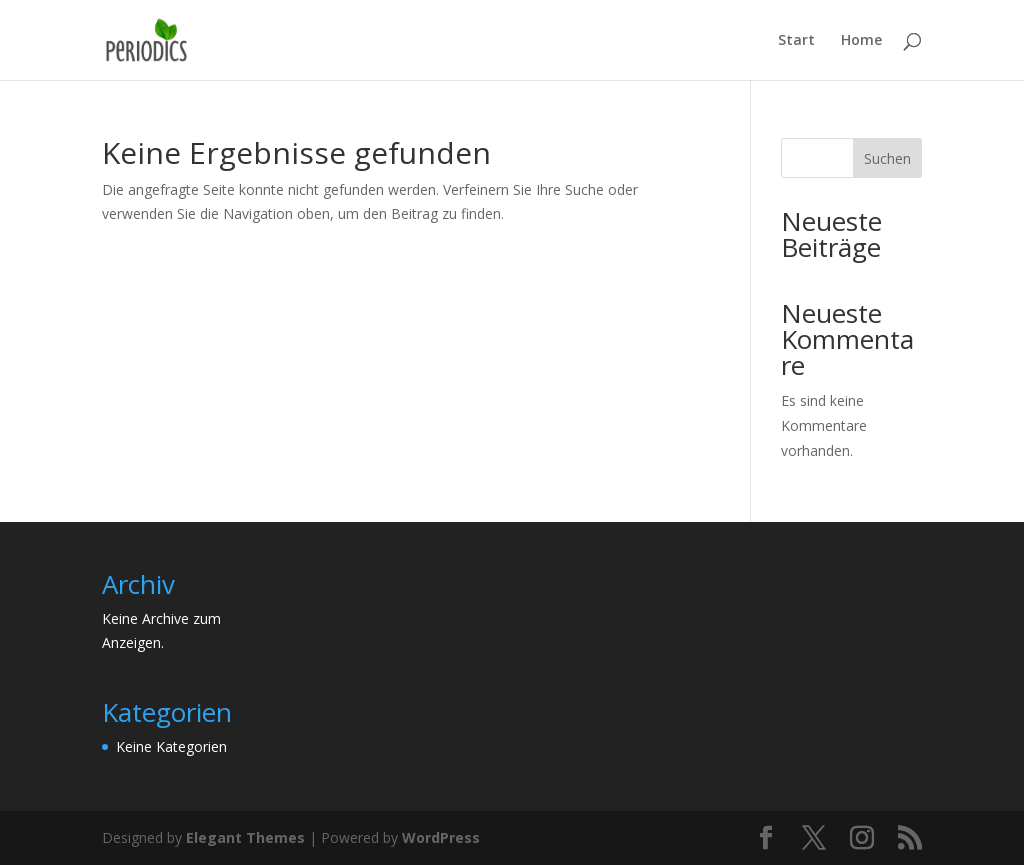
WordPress (441, 837)
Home (861, 41)
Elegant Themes (245, 837)
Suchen (887, 158)
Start (796, 41)
